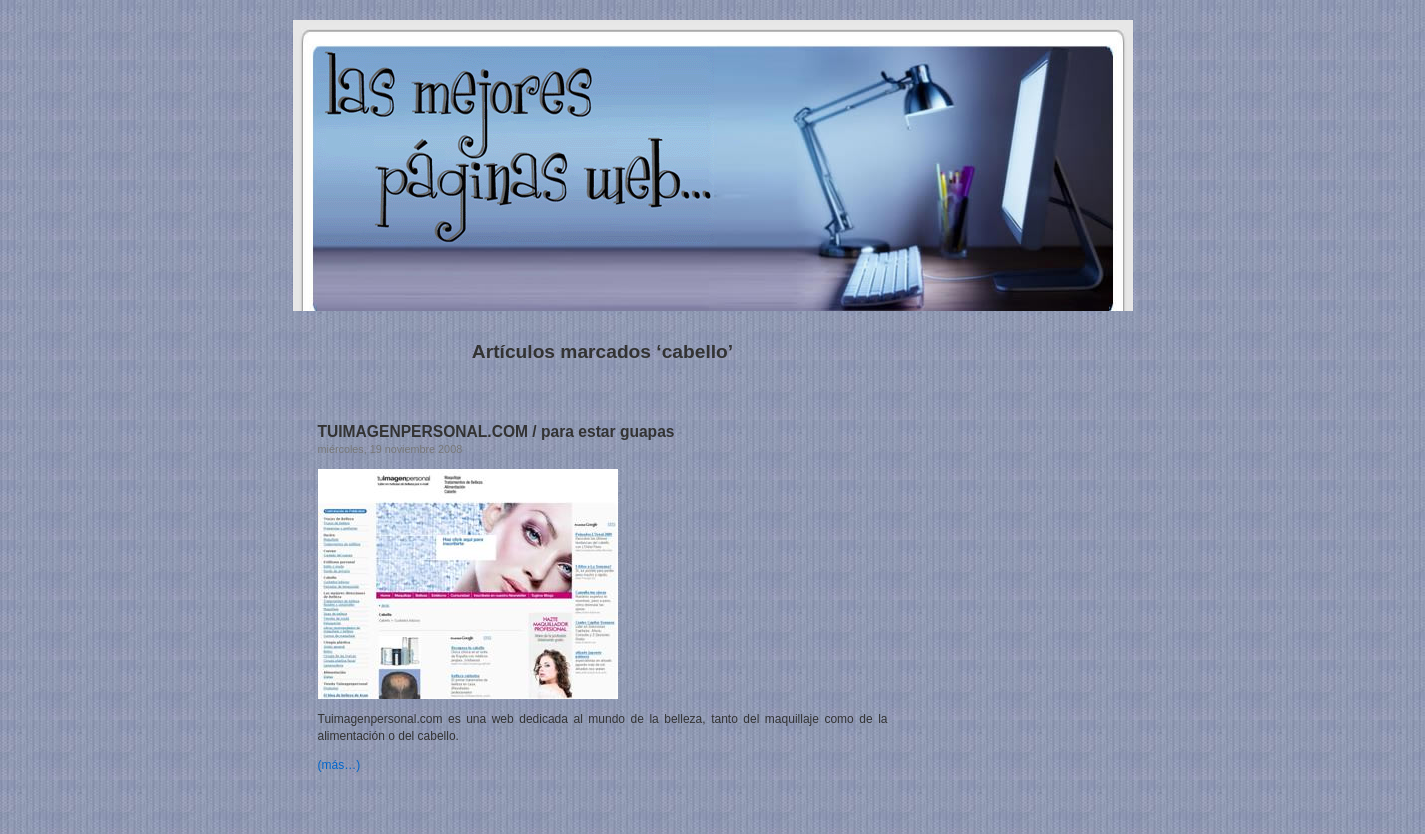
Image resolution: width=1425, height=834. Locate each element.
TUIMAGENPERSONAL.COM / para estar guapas (496, 431)
